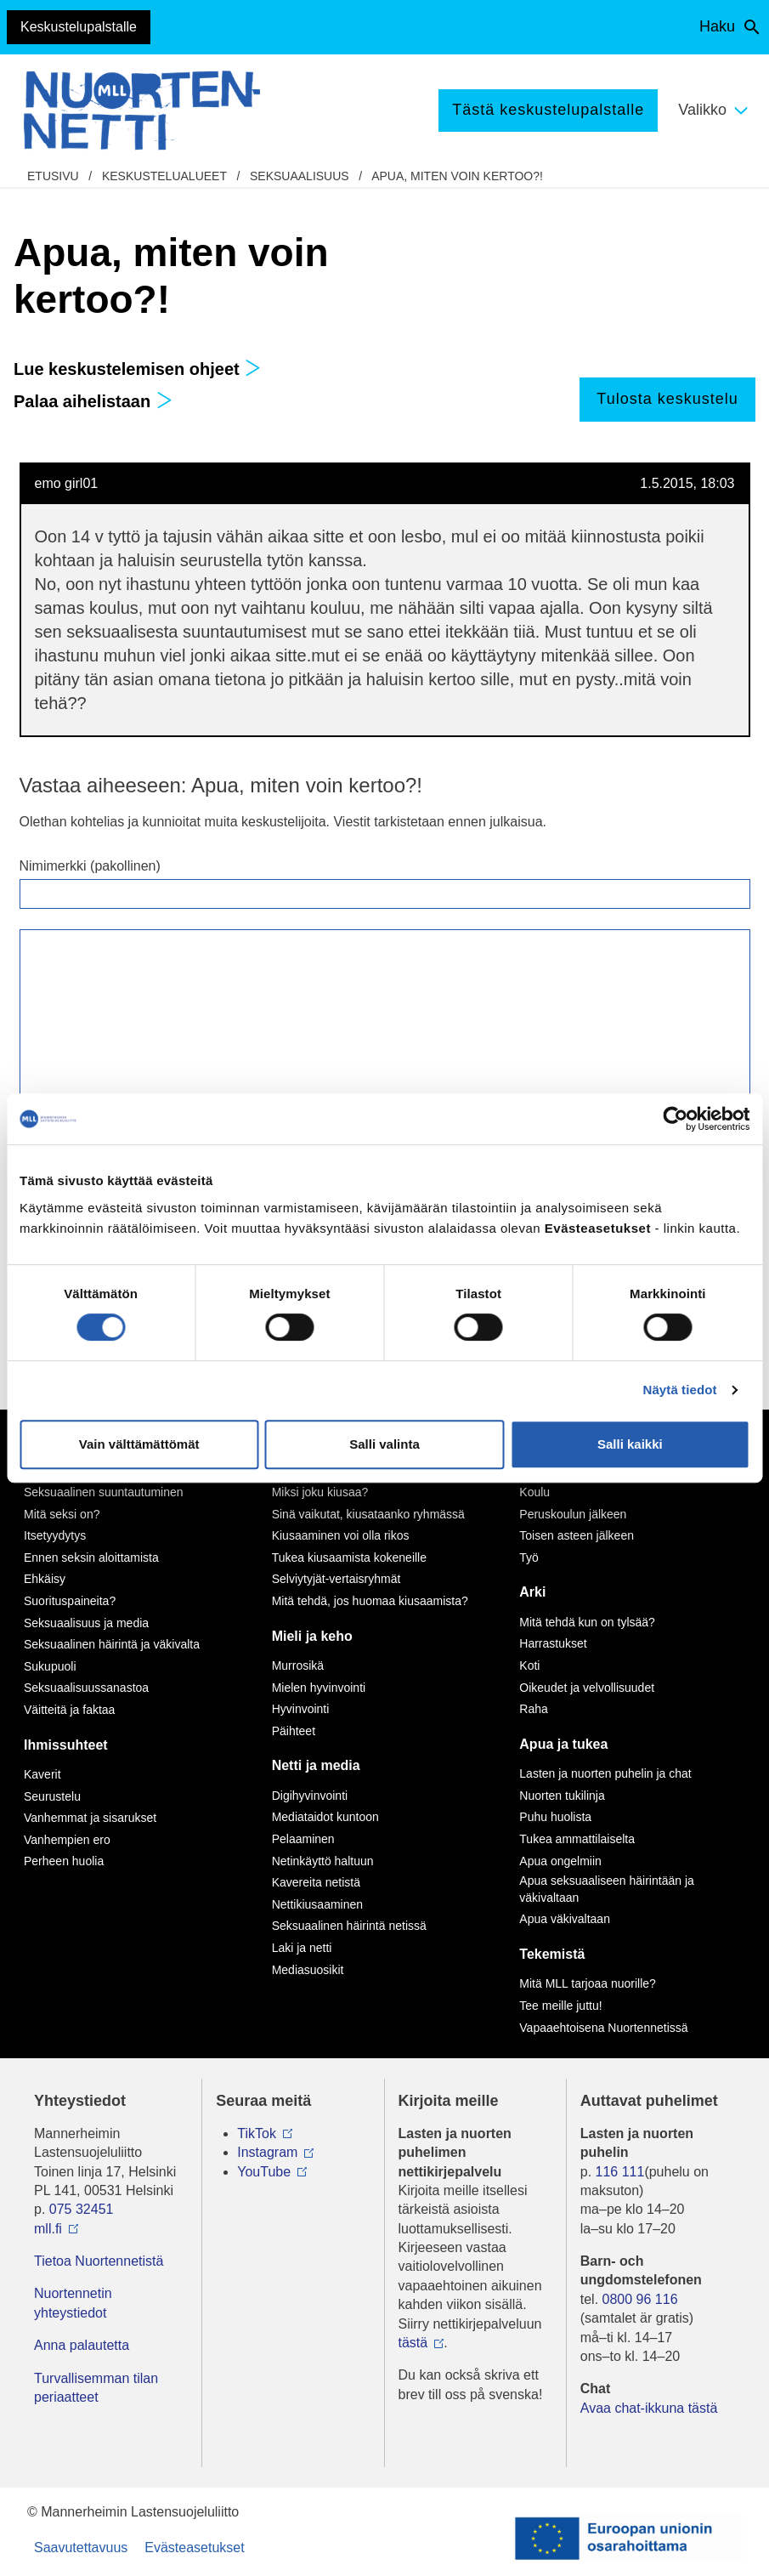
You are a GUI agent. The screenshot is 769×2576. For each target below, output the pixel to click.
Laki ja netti (302, 1948)
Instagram (267, 2152)
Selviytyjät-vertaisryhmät (336, 1579)
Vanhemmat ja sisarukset (90, 1817)
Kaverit (42, 1774)
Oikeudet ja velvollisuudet (586, 1687)
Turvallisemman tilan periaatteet (96, 2387)
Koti (529, 1665)
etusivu (53, 176)
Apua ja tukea (563, 1744)
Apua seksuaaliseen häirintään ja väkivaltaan (606, 1889)
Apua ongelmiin (560, 1861)
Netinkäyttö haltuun (323, 1861)
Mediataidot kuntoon (325, 1817)
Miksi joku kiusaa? (320, 1492)
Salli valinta (384, 1444)
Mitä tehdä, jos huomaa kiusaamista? (370, 1601)
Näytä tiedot (680, 1389)
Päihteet (293, 1731)
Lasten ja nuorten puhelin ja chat (605, 1773)
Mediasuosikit (308, 1970)
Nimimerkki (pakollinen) (90, 866)
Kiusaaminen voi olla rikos (341, 1535)
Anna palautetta (81, 2345)
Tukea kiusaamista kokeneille (349, 1557)
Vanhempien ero (67, 1840)
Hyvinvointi (301, 1709)
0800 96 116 (640, 2299)
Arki (532, 1592)
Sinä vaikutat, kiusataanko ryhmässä (368, 1514)
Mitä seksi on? (61, 1514)
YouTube (264, 2172)
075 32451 (81, 2209)
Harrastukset (552, 1643)
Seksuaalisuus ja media (86, 1623)
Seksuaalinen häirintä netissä (349, 1925)
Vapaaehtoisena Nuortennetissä (603, 2027)
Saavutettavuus (80, 2547)
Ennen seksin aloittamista (91, 1557)
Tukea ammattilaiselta (577, 1839)
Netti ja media (316, 1765)
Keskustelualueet (164, 176)
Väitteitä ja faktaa (69, 1709)
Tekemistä (552, 1954)
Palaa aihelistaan (93, 401)
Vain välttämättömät (139, 1444)
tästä (413, 2342)
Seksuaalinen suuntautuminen (104, 1492)
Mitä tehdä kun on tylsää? (587, 1622)
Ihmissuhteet (66, 1745)
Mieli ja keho (312, 1636)
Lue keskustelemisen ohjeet (137, 369)
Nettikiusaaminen (317, 1904)
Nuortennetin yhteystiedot (73, 2302)
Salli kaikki (630, 1444)
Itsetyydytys (55, 1535)
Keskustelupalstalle (78, 27)
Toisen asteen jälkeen (576, 1535)
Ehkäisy (44, 1579)
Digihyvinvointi (310, 1795)
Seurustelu (52, 1796)
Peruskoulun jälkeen (572, 1514)
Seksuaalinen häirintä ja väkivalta (112, 1644)
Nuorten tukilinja (561, 1795)
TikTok (256, 2133)
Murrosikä (298, 1665)
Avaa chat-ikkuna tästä (649, 2408)
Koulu (534, 1492)
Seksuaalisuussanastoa (86, 1687)
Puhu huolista (555, 1817)
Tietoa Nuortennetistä (98, 2261)
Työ (529, 1557)
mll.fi (48, 2228)
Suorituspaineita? (70, 1601)
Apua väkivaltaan (564, 1919)
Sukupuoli (50, 1666)
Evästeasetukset (194, 2547)
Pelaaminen (303, 1839)
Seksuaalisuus (299, 176)
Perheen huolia (64, 1861)
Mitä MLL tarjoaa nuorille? (587, 1983)
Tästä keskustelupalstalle (548, 109)
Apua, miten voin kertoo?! (457, 176)
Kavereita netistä (316, 1882)
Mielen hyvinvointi (319, 1687)
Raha (533, 1709)
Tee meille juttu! (560, 2005)
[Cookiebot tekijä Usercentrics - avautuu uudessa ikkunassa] (675, 1119)
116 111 (620, 2172)
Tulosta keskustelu (667, 398)
